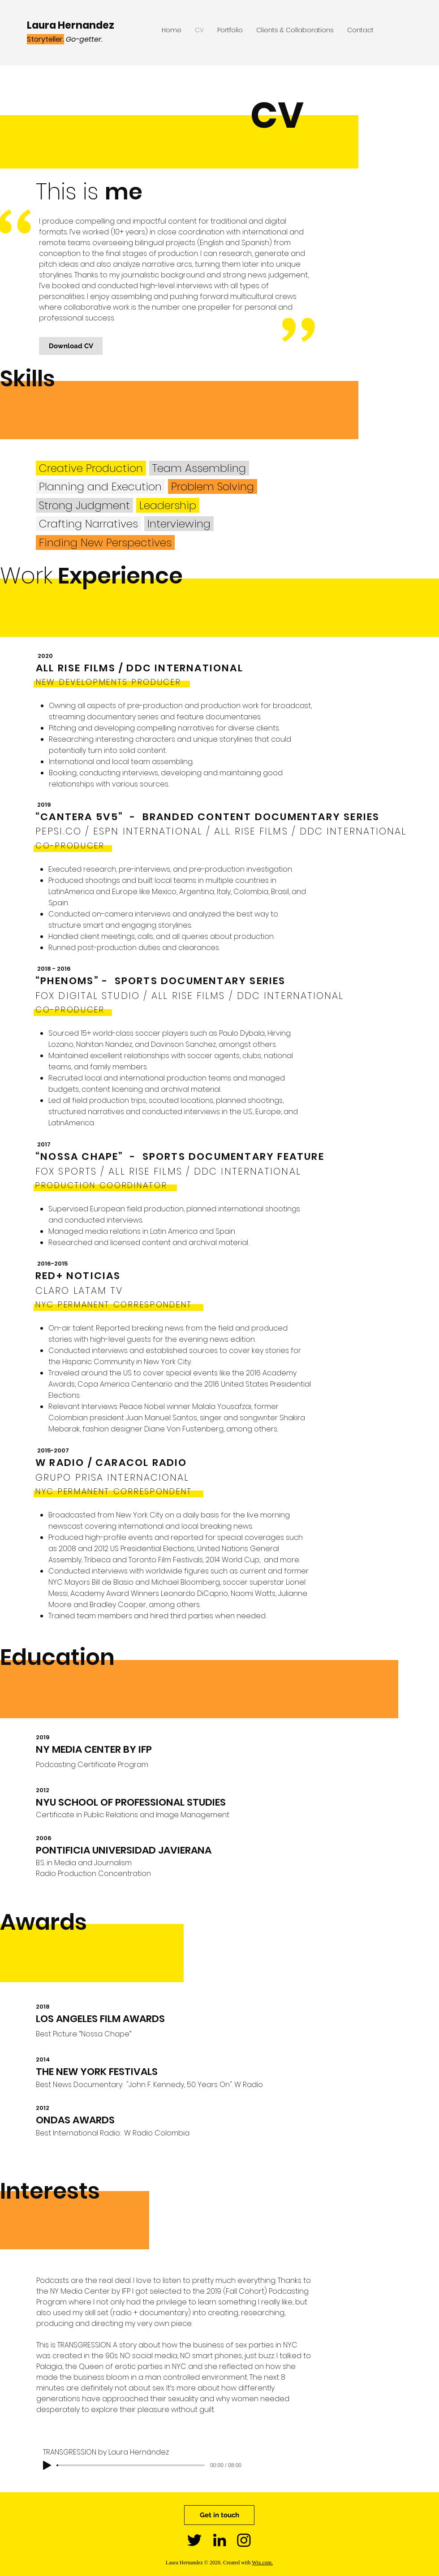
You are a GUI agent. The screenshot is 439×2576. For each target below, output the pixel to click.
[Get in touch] (219, 2515)
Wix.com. (262, 2562)
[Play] (47, 2465)
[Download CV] (71, 346)
